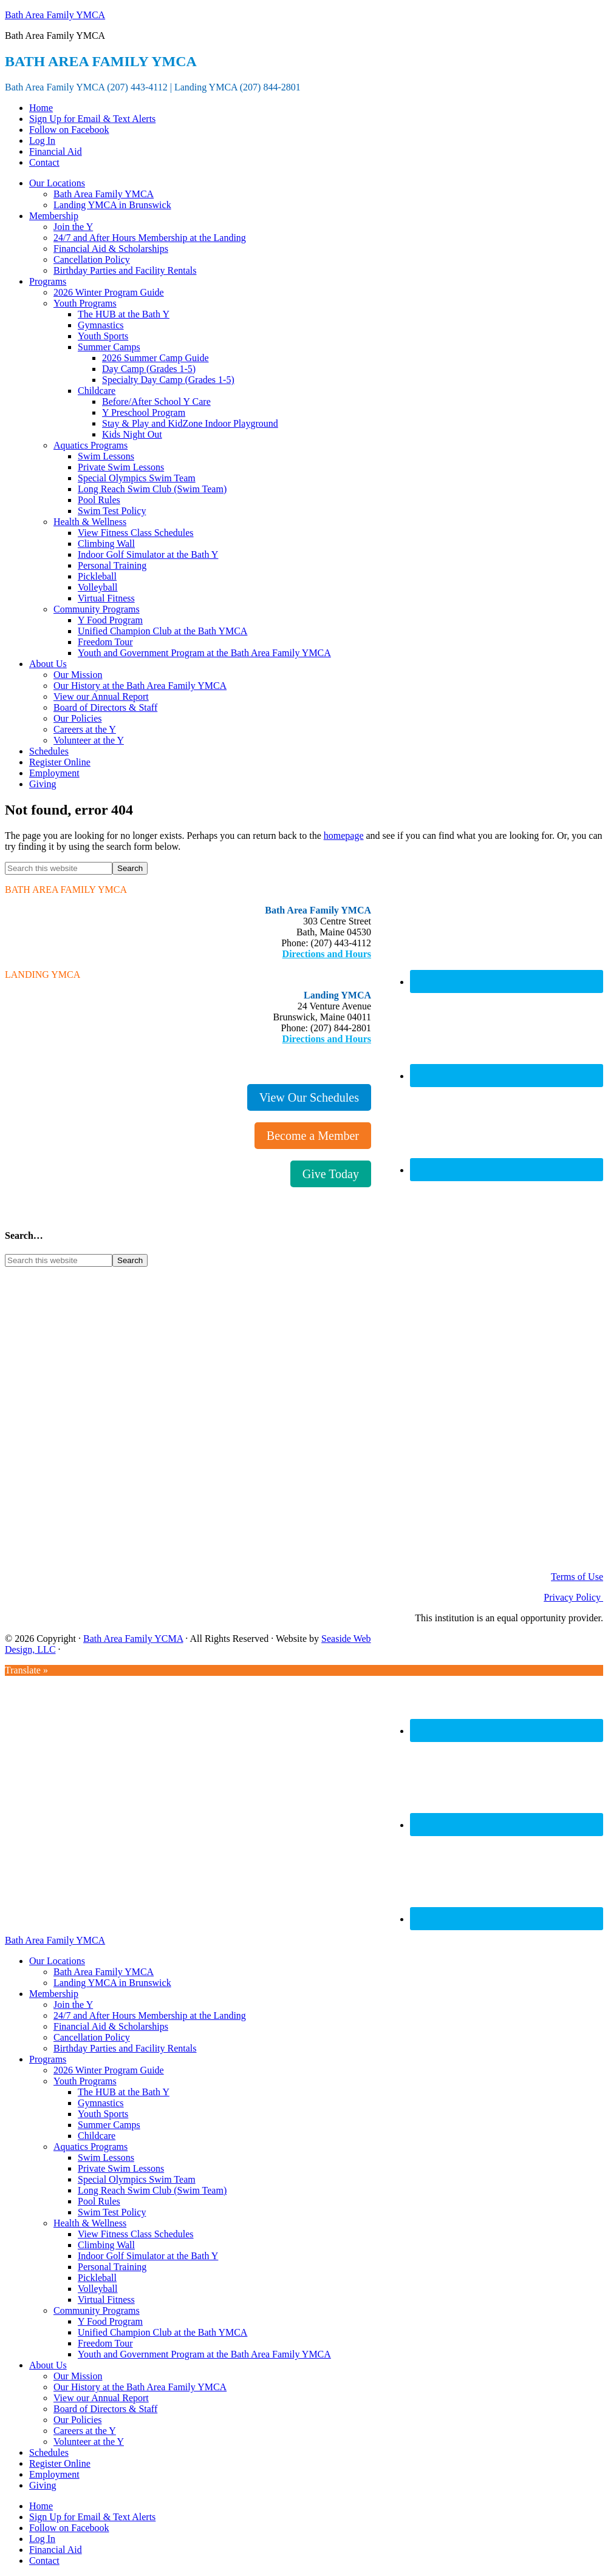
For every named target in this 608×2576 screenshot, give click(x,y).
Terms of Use (577, 1576)
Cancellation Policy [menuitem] (91, 2037)
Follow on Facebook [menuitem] (69, 2528)
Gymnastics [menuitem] (101, 2103)
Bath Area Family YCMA (133, 1638)
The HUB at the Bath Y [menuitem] (123, 2092)
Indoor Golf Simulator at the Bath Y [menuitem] (148, 2256)
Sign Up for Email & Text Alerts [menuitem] (92, 2517)
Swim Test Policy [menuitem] (112, 2212)
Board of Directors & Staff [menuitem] (105, 2409)
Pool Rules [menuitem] (99, 2201)
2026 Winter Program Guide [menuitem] (108, 2070)
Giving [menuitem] (42, 2485)
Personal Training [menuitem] (112, 2267)
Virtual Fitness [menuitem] (106, 2299)
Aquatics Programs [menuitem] (90, 2146)
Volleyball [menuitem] (97, 2288)
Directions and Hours (326, 954)
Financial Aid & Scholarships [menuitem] (110, 2026)
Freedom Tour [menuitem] (105, 2343)
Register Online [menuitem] (60, 2463)
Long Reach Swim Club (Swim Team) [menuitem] (152, 2190)
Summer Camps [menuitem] (109, 2125)
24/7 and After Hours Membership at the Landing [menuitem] (149, 2015)
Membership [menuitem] (53, 1993)
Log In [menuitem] (42, 2539)
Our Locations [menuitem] (57, 1961)
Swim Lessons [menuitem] (106, 2157)
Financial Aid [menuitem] (55, 2549)
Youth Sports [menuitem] (103, 2114)
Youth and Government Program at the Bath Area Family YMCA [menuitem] (204, 2354)
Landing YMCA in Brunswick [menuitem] (112, 1983)
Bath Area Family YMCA (55, 15)
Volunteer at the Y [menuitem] (88, 2441)
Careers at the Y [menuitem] (84, 2430)
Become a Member (313, 1135)
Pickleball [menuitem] (97, 2278)
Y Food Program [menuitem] (110, 2321)
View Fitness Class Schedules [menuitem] (136, 2234)
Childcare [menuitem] (96, 2135)
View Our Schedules (309, 1097)
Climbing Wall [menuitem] (106, 2245)
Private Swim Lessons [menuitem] (121, 2168)
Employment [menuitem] (54, 2474)
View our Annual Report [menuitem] (101, 2398)
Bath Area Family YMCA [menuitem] (103, 1972)
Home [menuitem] (41, 2506)
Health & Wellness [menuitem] (89, 2223)
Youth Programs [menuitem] (85, 2081)
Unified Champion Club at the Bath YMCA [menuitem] (162, 2332)
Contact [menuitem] (44, 2560)
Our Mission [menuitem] (77, 2376)
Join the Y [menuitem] (73, 2004)
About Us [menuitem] (48, 2365)
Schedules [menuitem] (49, 2452)
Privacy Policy (573, 1597)
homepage (344, 835)
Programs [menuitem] (47, 2059)
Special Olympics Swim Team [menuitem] (137, 2179)
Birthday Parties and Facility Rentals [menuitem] (125, 2048)
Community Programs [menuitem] (96, 2310)
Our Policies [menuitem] (77, 2420)
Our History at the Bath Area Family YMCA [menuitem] (140, 2387)
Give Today (330, 1174)
